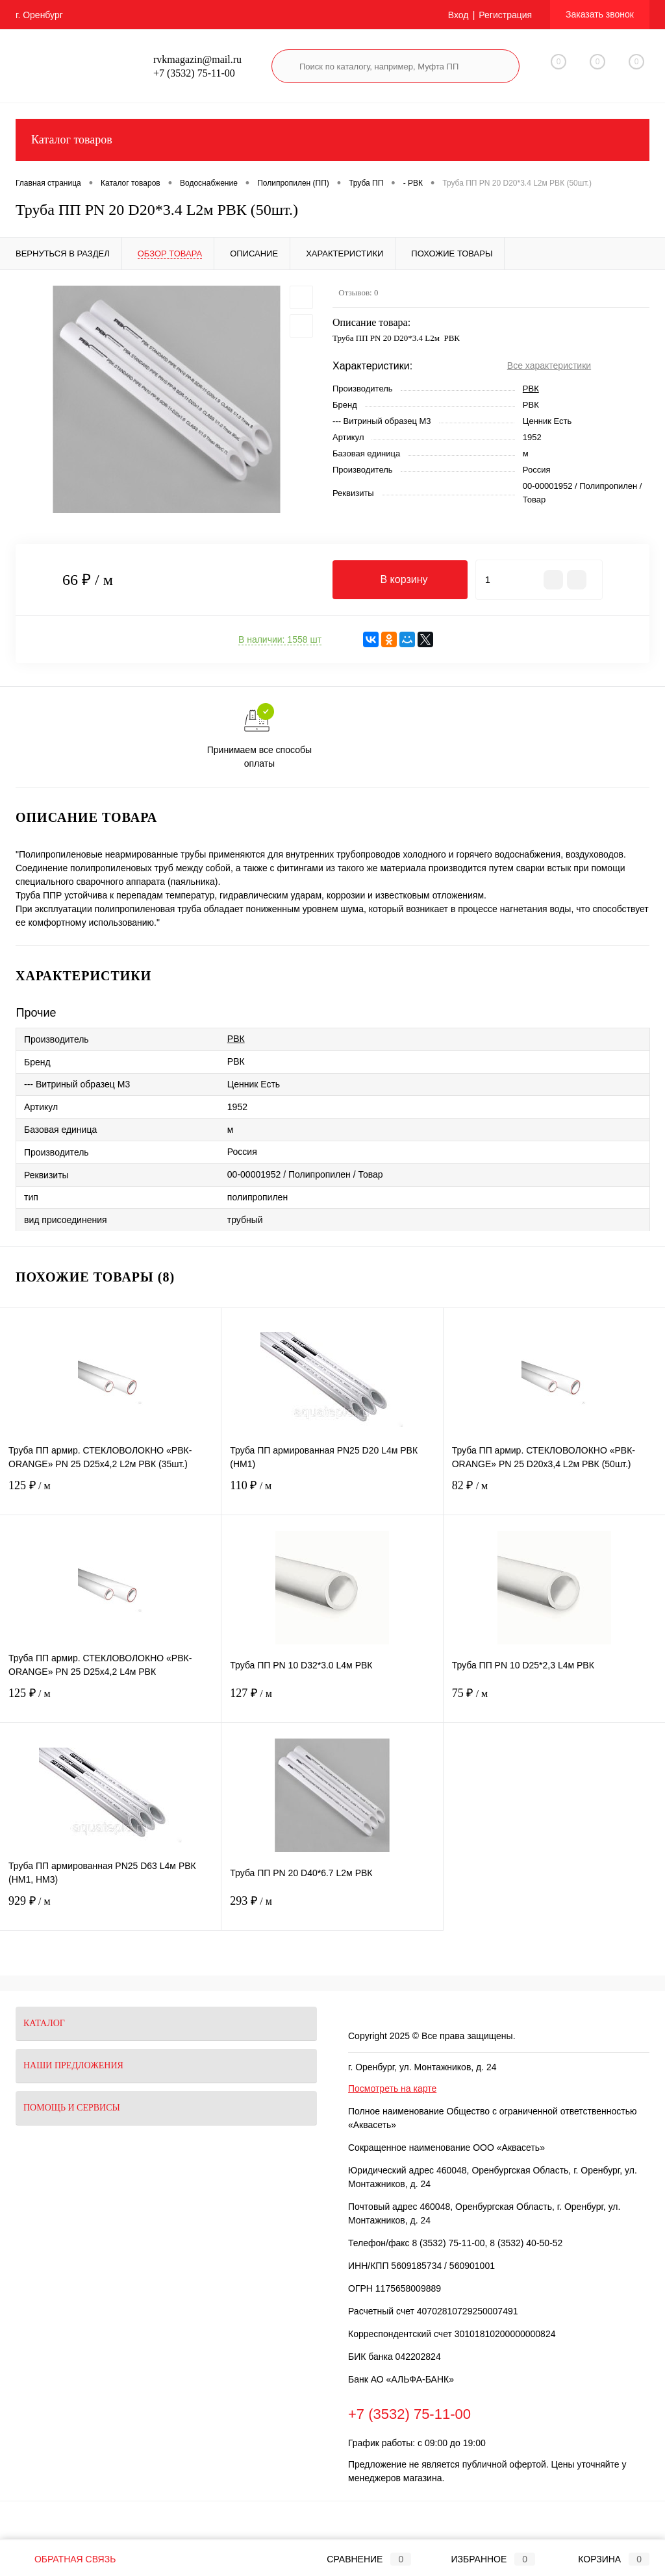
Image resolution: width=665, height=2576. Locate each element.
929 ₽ (110, 1909)
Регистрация (505, 15)
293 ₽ (332, 1909)
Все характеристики (549, 365)
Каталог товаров (332, 140)
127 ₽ (332, 1701)
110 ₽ (332, 1493)
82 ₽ (554, 1493)
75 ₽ (554, 1701)
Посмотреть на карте (392, 2088)
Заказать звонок (600, 14)
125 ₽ (110, 1493)
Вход (458, 15)
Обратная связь (66, 2559)
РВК (531, 388)
